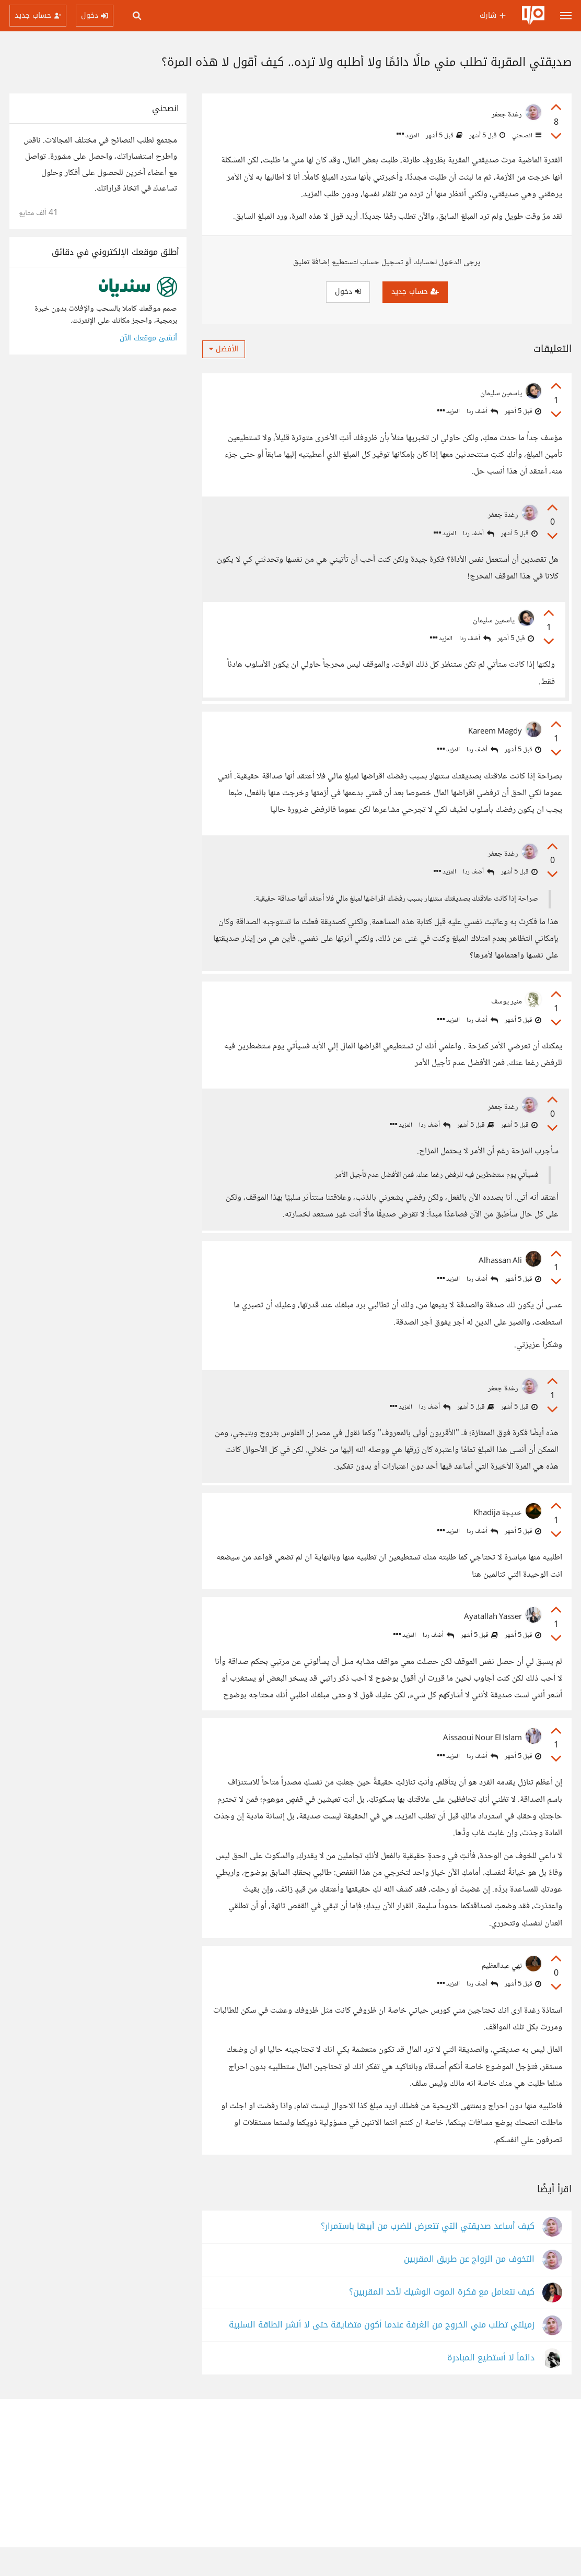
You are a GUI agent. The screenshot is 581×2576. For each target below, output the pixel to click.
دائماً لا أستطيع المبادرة (490, 2387)
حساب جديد (415, 292)
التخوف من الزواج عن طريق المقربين (469, 2288)
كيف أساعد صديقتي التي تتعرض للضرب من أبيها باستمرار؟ (427, 2255)
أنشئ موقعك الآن (148, 338)
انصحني (525, 135)
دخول (348, 292)
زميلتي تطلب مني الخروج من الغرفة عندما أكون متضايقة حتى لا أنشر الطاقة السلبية (381, 2354)
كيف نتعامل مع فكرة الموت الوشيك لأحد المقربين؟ (441, 2321)
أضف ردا (482, 412)
